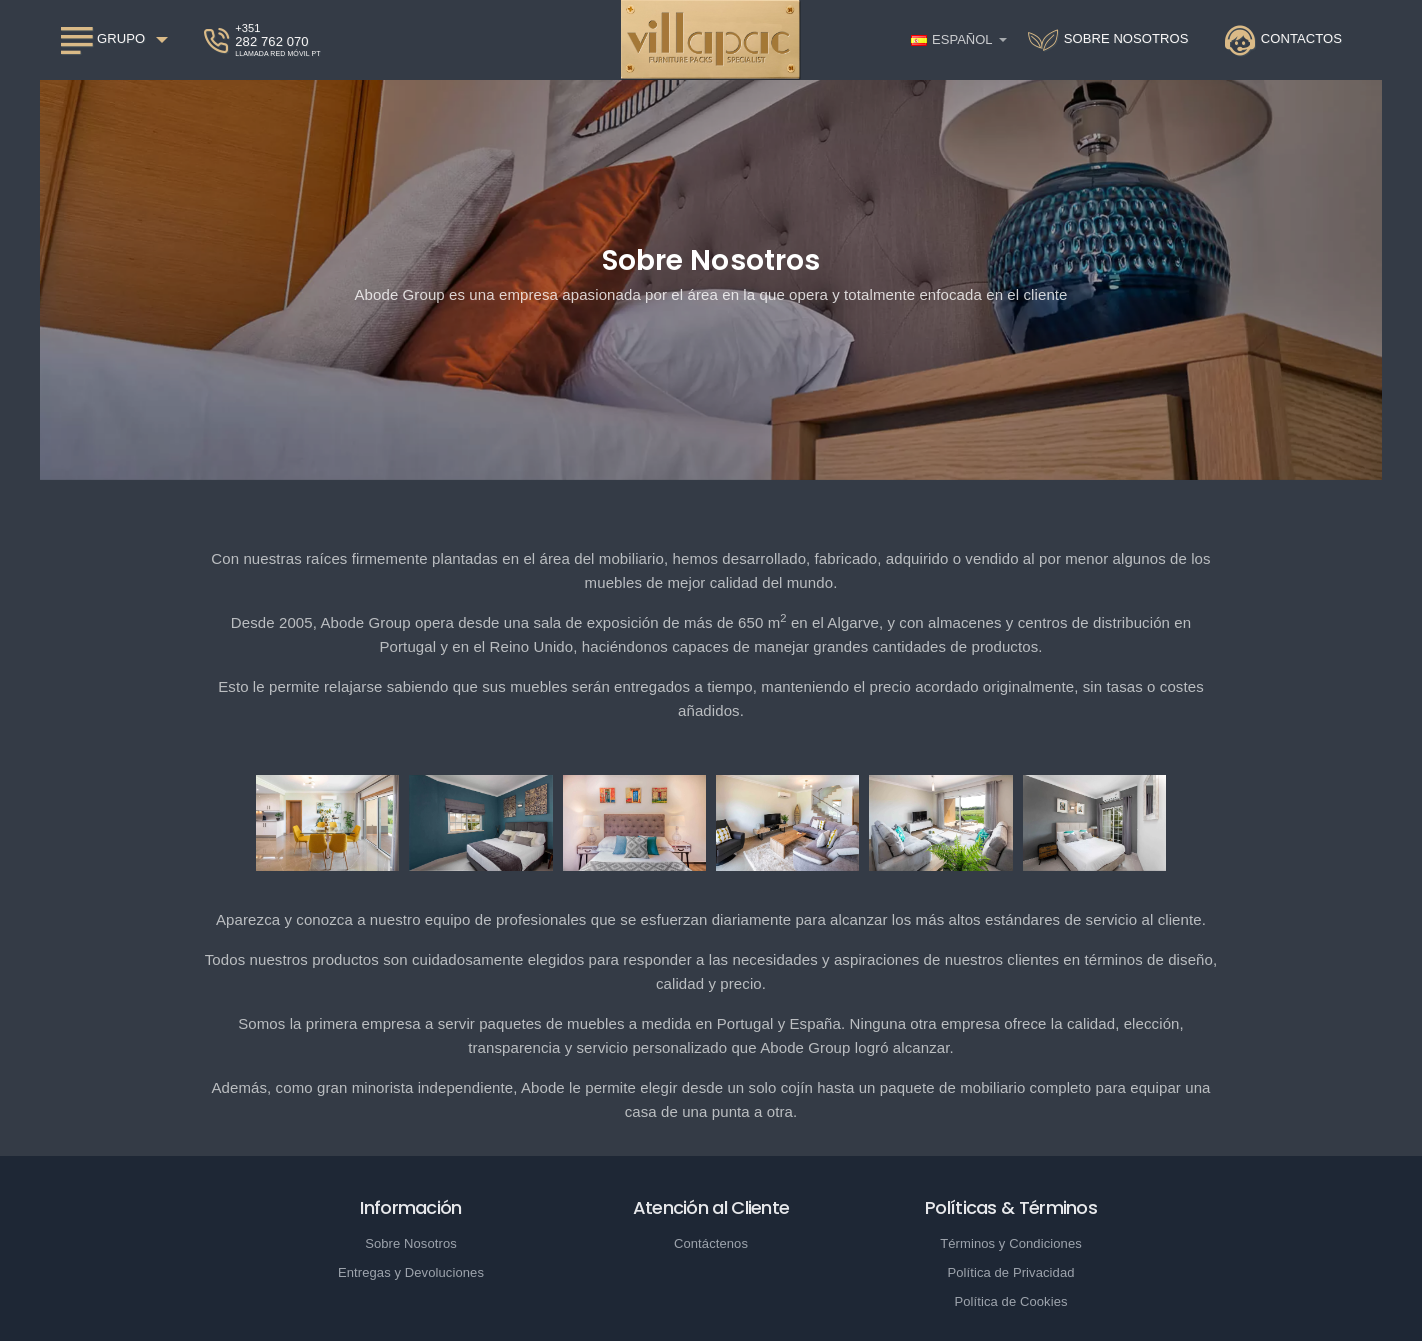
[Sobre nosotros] (1108, 40)
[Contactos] (1283, 40)
